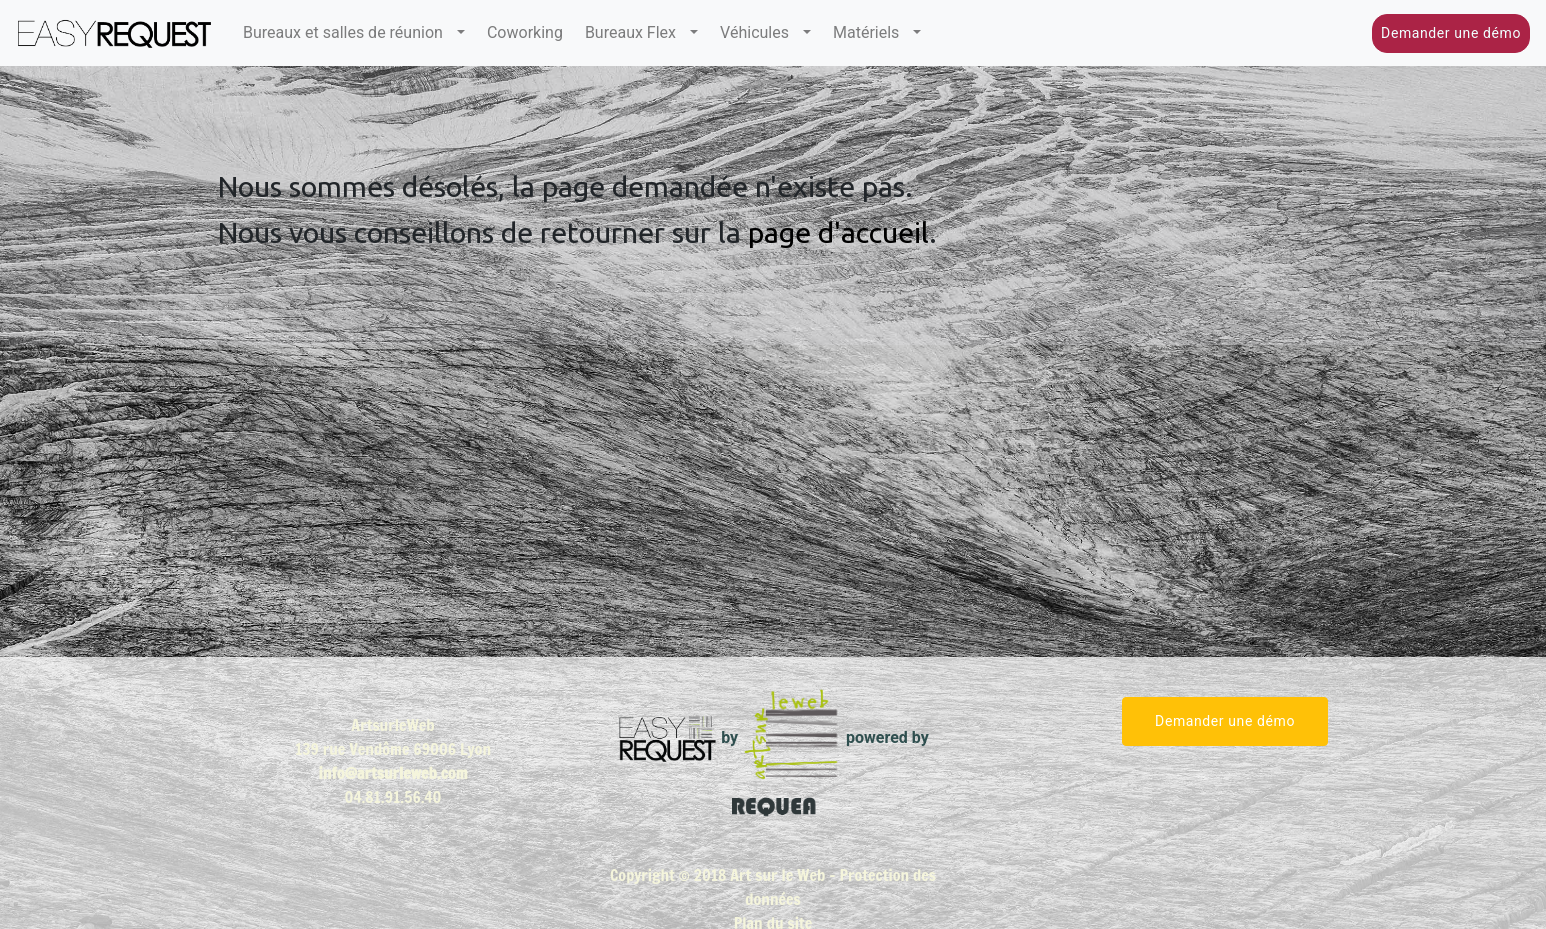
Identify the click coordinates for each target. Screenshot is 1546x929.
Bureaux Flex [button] (635, 32)
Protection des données (840, 887)
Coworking (525, 32)
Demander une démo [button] (1451, 33)
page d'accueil (838, 232)
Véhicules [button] (759, 32)
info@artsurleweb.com (393, 773)
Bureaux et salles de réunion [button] (348, 32)
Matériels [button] (871, 32)
